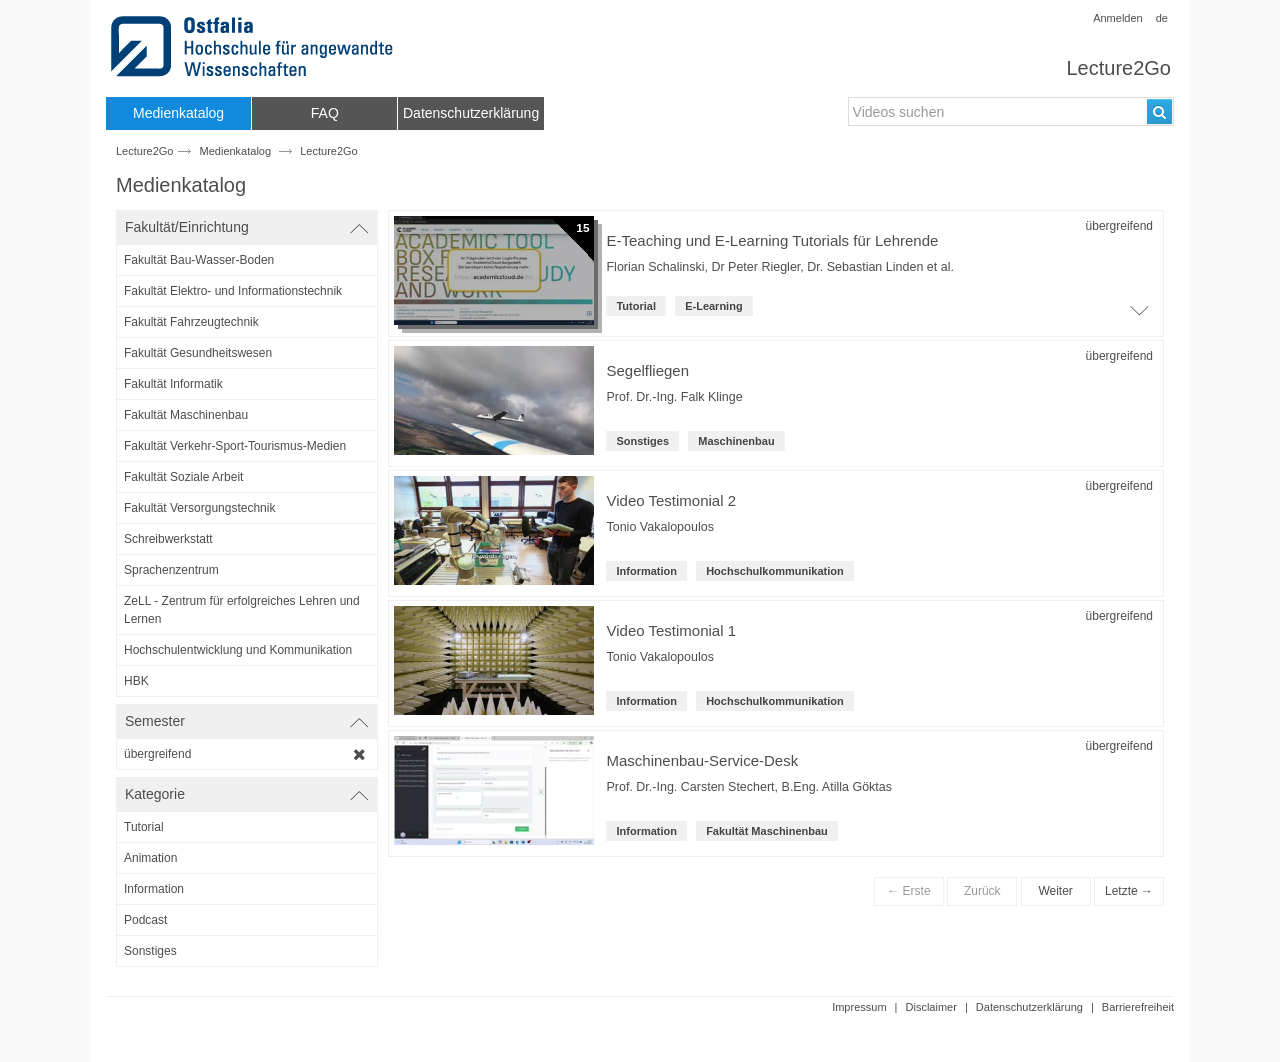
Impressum (859, 1007)
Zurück (982, 891)
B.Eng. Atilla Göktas (837, 787)
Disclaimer (931, 1007)
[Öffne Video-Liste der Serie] (1139, 316)
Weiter (1055, 891)
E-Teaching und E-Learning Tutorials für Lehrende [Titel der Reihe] (772, 240)
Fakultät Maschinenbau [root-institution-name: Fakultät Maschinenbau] (767, 831)
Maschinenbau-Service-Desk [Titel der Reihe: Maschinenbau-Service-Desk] (702, 760)
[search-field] (1011, 111)
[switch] (247, 227)
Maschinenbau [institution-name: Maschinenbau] (736, 441)
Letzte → (1129, 891)
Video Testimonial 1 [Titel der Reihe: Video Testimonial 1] (671, 630)
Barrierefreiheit (1138, 1007)
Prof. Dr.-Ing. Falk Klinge (674, 397)
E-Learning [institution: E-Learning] (713, 306)
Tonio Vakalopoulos (659, 527)
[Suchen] (1159, 111)
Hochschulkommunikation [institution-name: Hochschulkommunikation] (775, 571)
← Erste (908, 891)
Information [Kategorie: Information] (646, 571)
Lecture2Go (1118, 68)
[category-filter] (247, 827)
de (1162, 18)
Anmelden (1118, 18)
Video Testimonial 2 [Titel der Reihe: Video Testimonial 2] (671, 500)
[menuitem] (178, 113)
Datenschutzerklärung (1029, 1007)
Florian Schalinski (655, 267)
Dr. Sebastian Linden (865, 267)
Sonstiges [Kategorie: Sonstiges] (642, 441)
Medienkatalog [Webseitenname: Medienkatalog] (236, 151)
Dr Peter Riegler (755, 267)
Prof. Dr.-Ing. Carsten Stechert (690, 787)
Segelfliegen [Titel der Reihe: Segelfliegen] (647, 370)
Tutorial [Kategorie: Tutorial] (636, 306)
